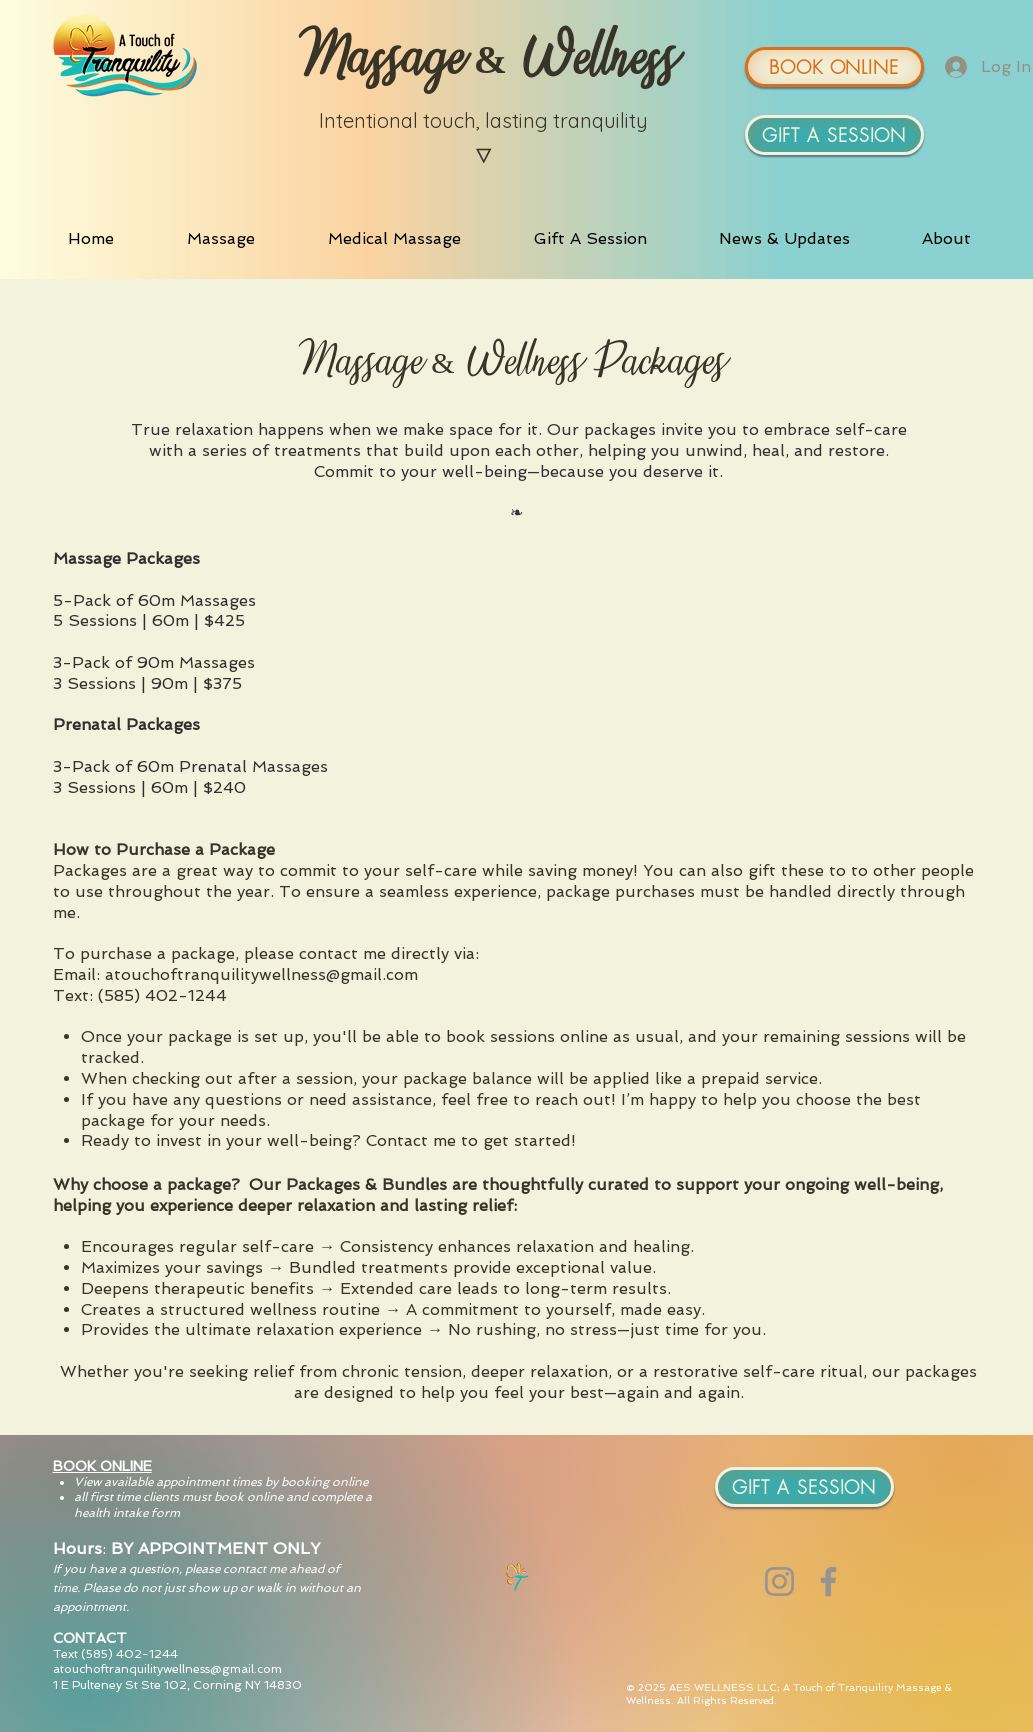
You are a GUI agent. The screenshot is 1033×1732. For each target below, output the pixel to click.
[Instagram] (779, 1581)
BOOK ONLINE (102, 1466)
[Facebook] (828, 1581)
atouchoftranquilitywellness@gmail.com (167, 1669)
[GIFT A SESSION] (834, 135)
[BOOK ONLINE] (834, 67)
